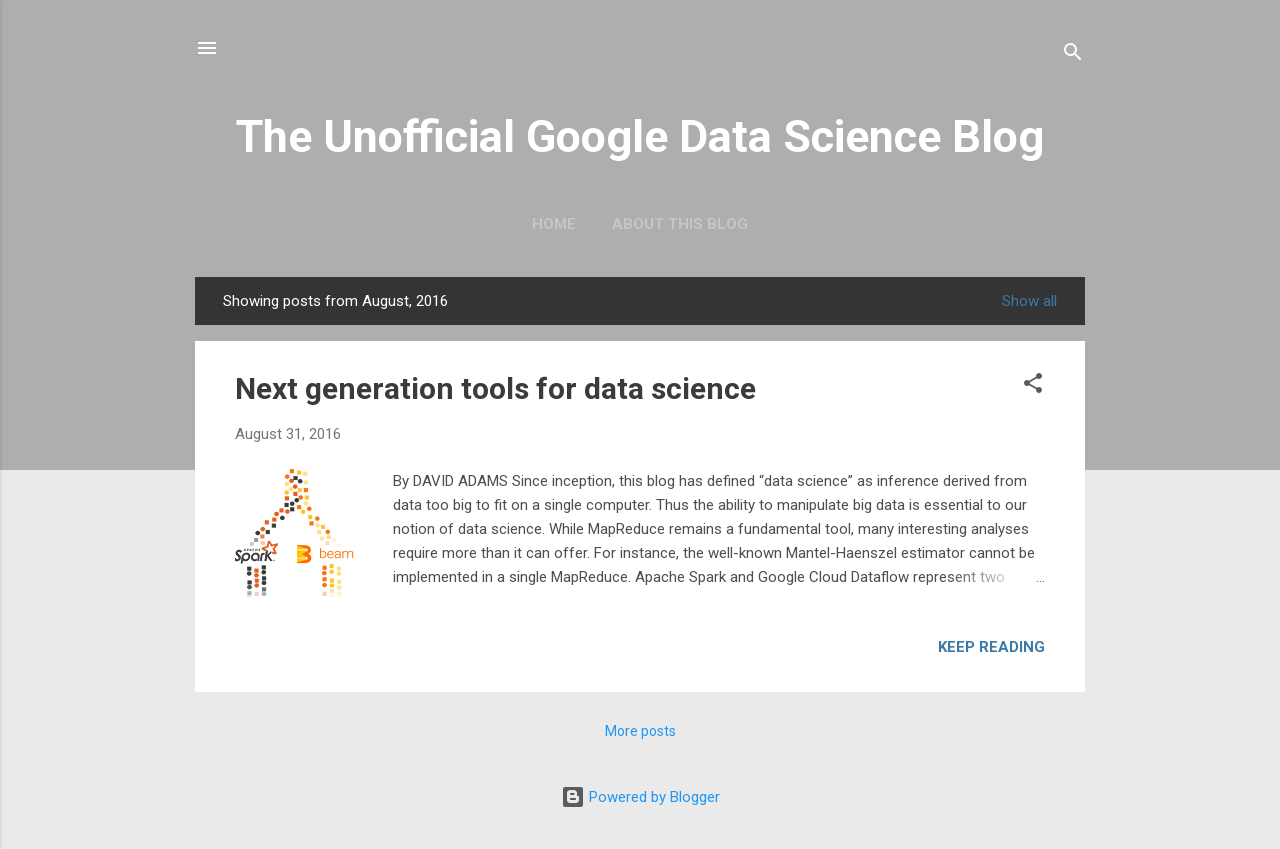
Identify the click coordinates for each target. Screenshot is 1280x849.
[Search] (1073, 54)
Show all (1029, 301)
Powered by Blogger (640, 797)
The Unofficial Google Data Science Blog (640, 136)
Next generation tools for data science (495, 388)
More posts (640, 731)
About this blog (680, 224)
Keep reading (991, 647)
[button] (1033, 385)
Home (554, 224)
